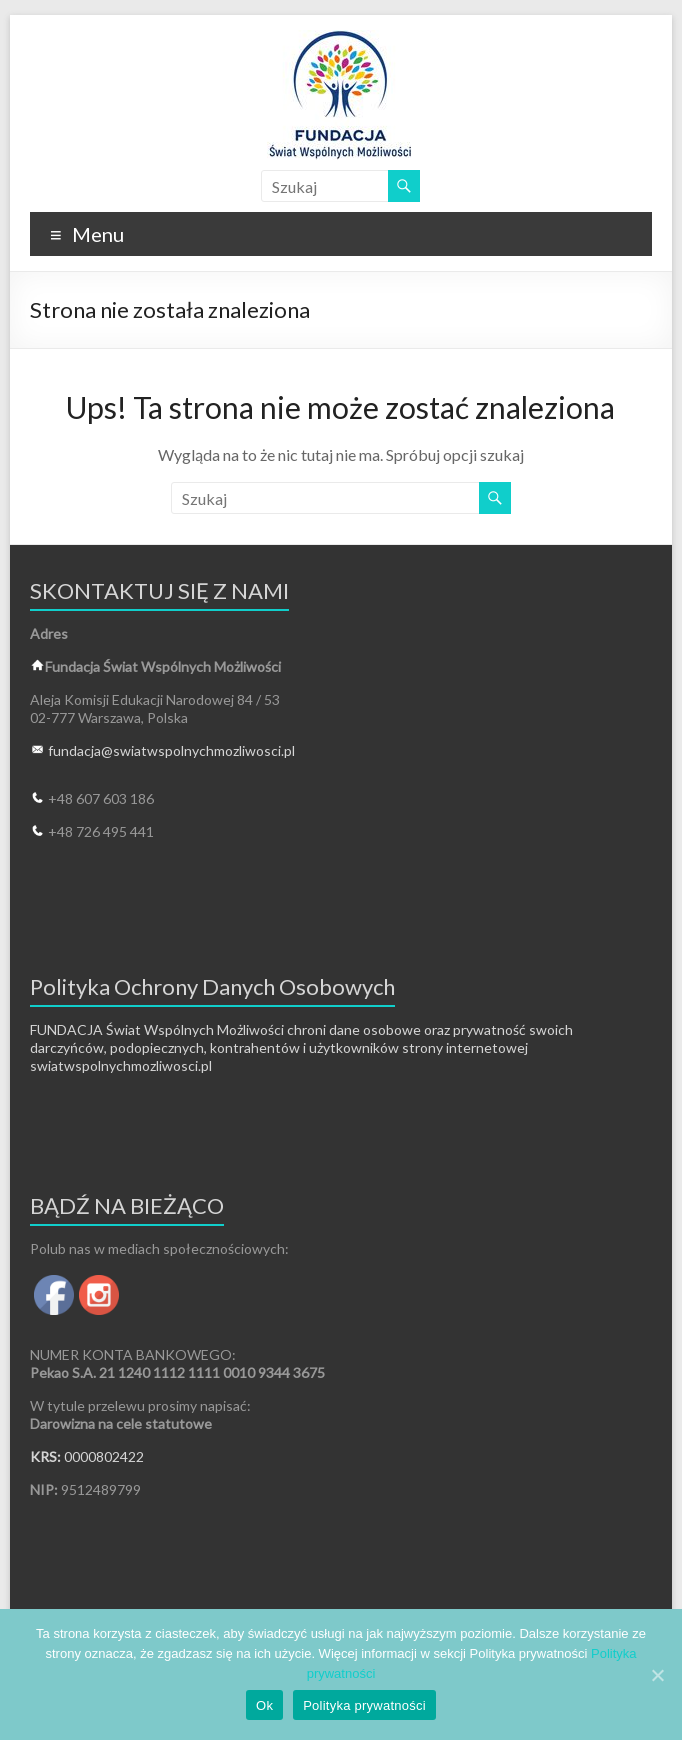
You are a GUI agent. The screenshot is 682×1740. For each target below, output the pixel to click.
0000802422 (104, 1456)
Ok (264, 1705)
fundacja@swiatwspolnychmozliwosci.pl (171, 750)
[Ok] (657, 1675)
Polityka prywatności (364, 1705)
